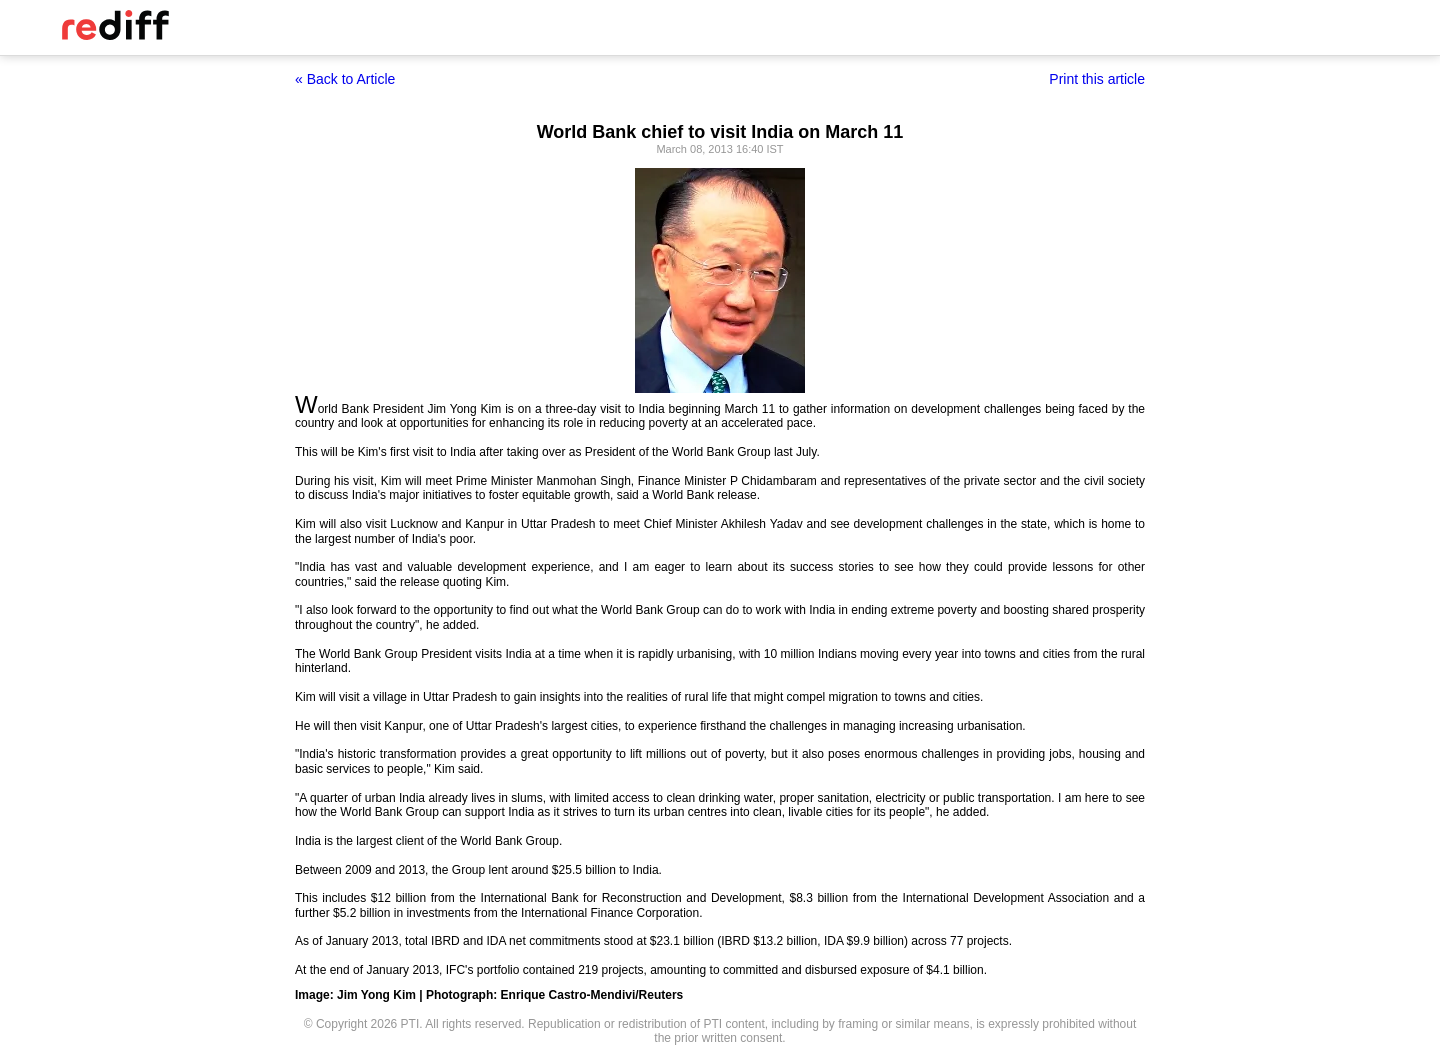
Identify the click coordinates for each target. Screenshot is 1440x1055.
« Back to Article (345, 79)
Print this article (1097, 79)
